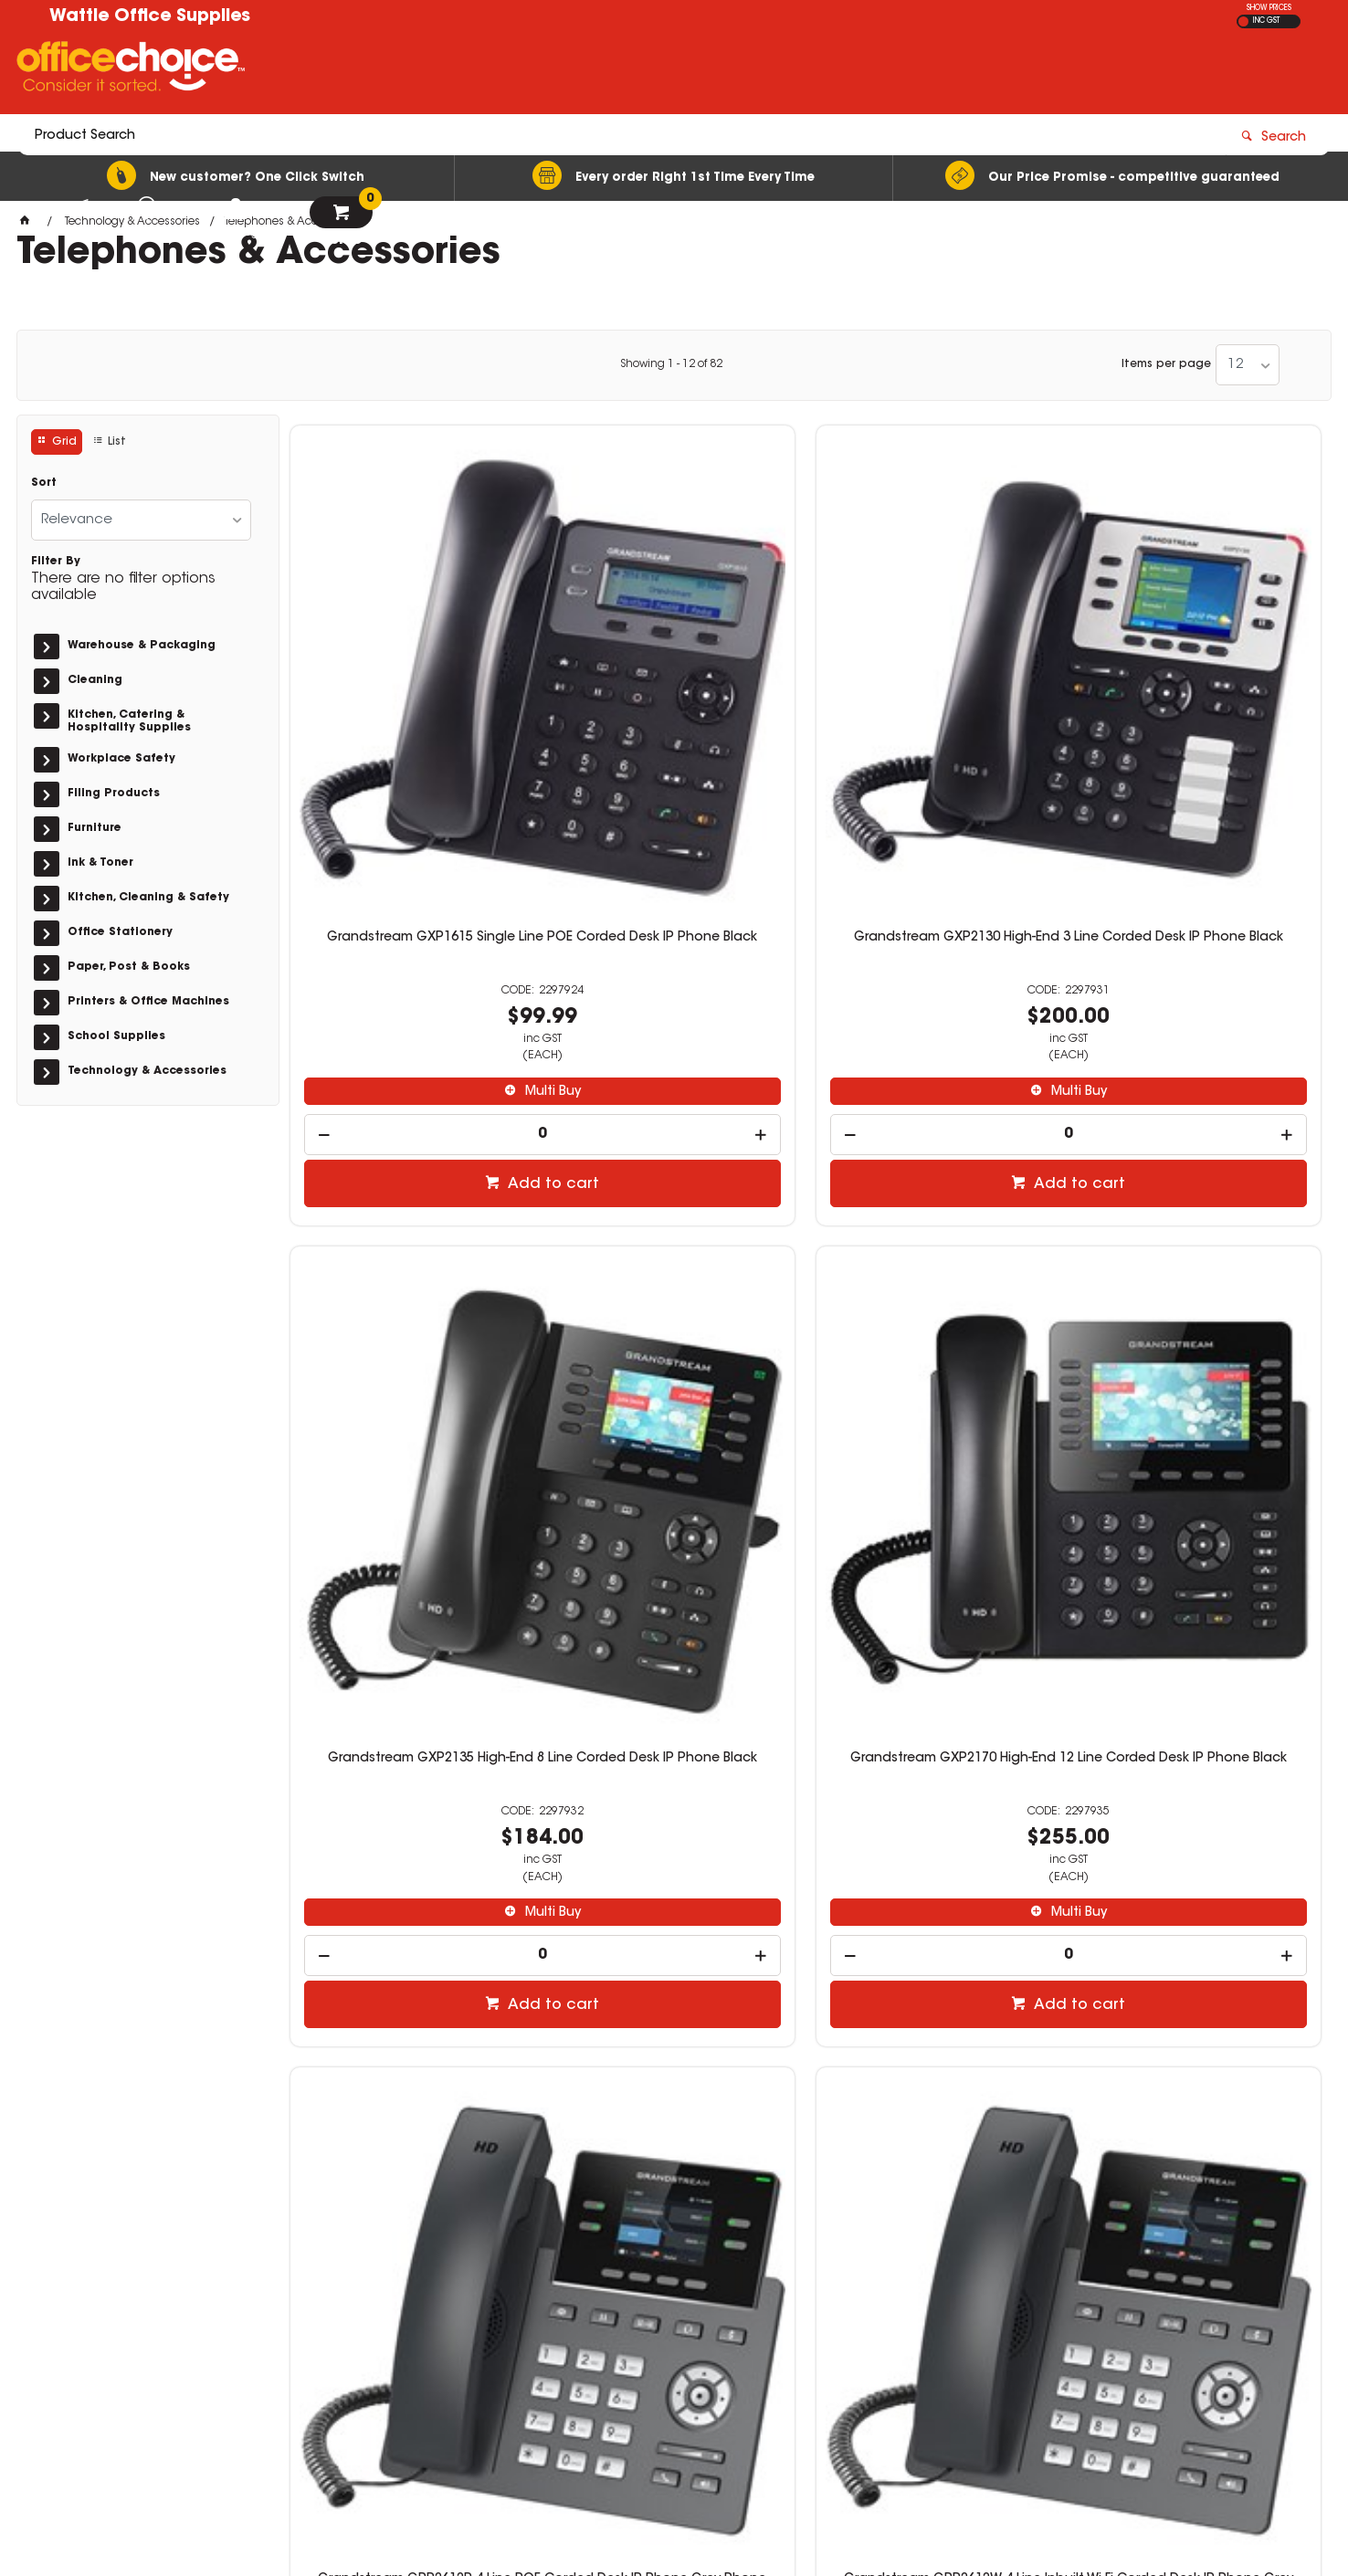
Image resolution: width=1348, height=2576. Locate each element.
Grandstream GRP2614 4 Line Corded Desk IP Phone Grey (1199, 1230)
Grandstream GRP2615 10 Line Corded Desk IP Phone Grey (410, 1788)
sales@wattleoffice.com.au (1035, 2325)
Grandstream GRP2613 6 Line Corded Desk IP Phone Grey (936, 1230)
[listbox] (1248, 364)
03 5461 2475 (992, 2308)
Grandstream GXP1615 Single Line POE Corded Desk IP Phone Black (410, 671)
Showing (671, 364)
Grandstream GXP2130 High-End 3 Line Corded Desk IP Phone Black (673, 671)
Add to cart (420, 910)
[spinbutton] (411, 860)
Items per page (1166, 364)
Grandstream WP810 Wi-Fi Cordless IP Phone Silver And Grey (674, 1788)
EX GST (1243, 21)
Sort (44, 483)
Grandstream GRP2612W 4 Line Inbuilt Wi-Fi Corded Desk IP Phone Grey (674, 1237)
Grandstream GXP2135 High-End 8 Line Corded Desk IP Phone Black (936, 671)
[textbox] (567, 70)
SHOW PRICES (1269, 8)
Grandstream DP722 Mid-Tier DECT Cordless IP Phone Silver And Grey (1200, 1788)
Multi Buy (419, 818)
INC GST (1266, 21)
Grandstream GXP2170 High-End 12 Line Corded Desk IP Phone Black (1199, 678)
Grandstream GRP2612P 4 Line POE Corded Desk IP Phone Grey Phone (411, 1230)
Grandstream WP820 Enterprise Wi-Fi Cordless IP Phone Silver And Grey (937, 1795)
